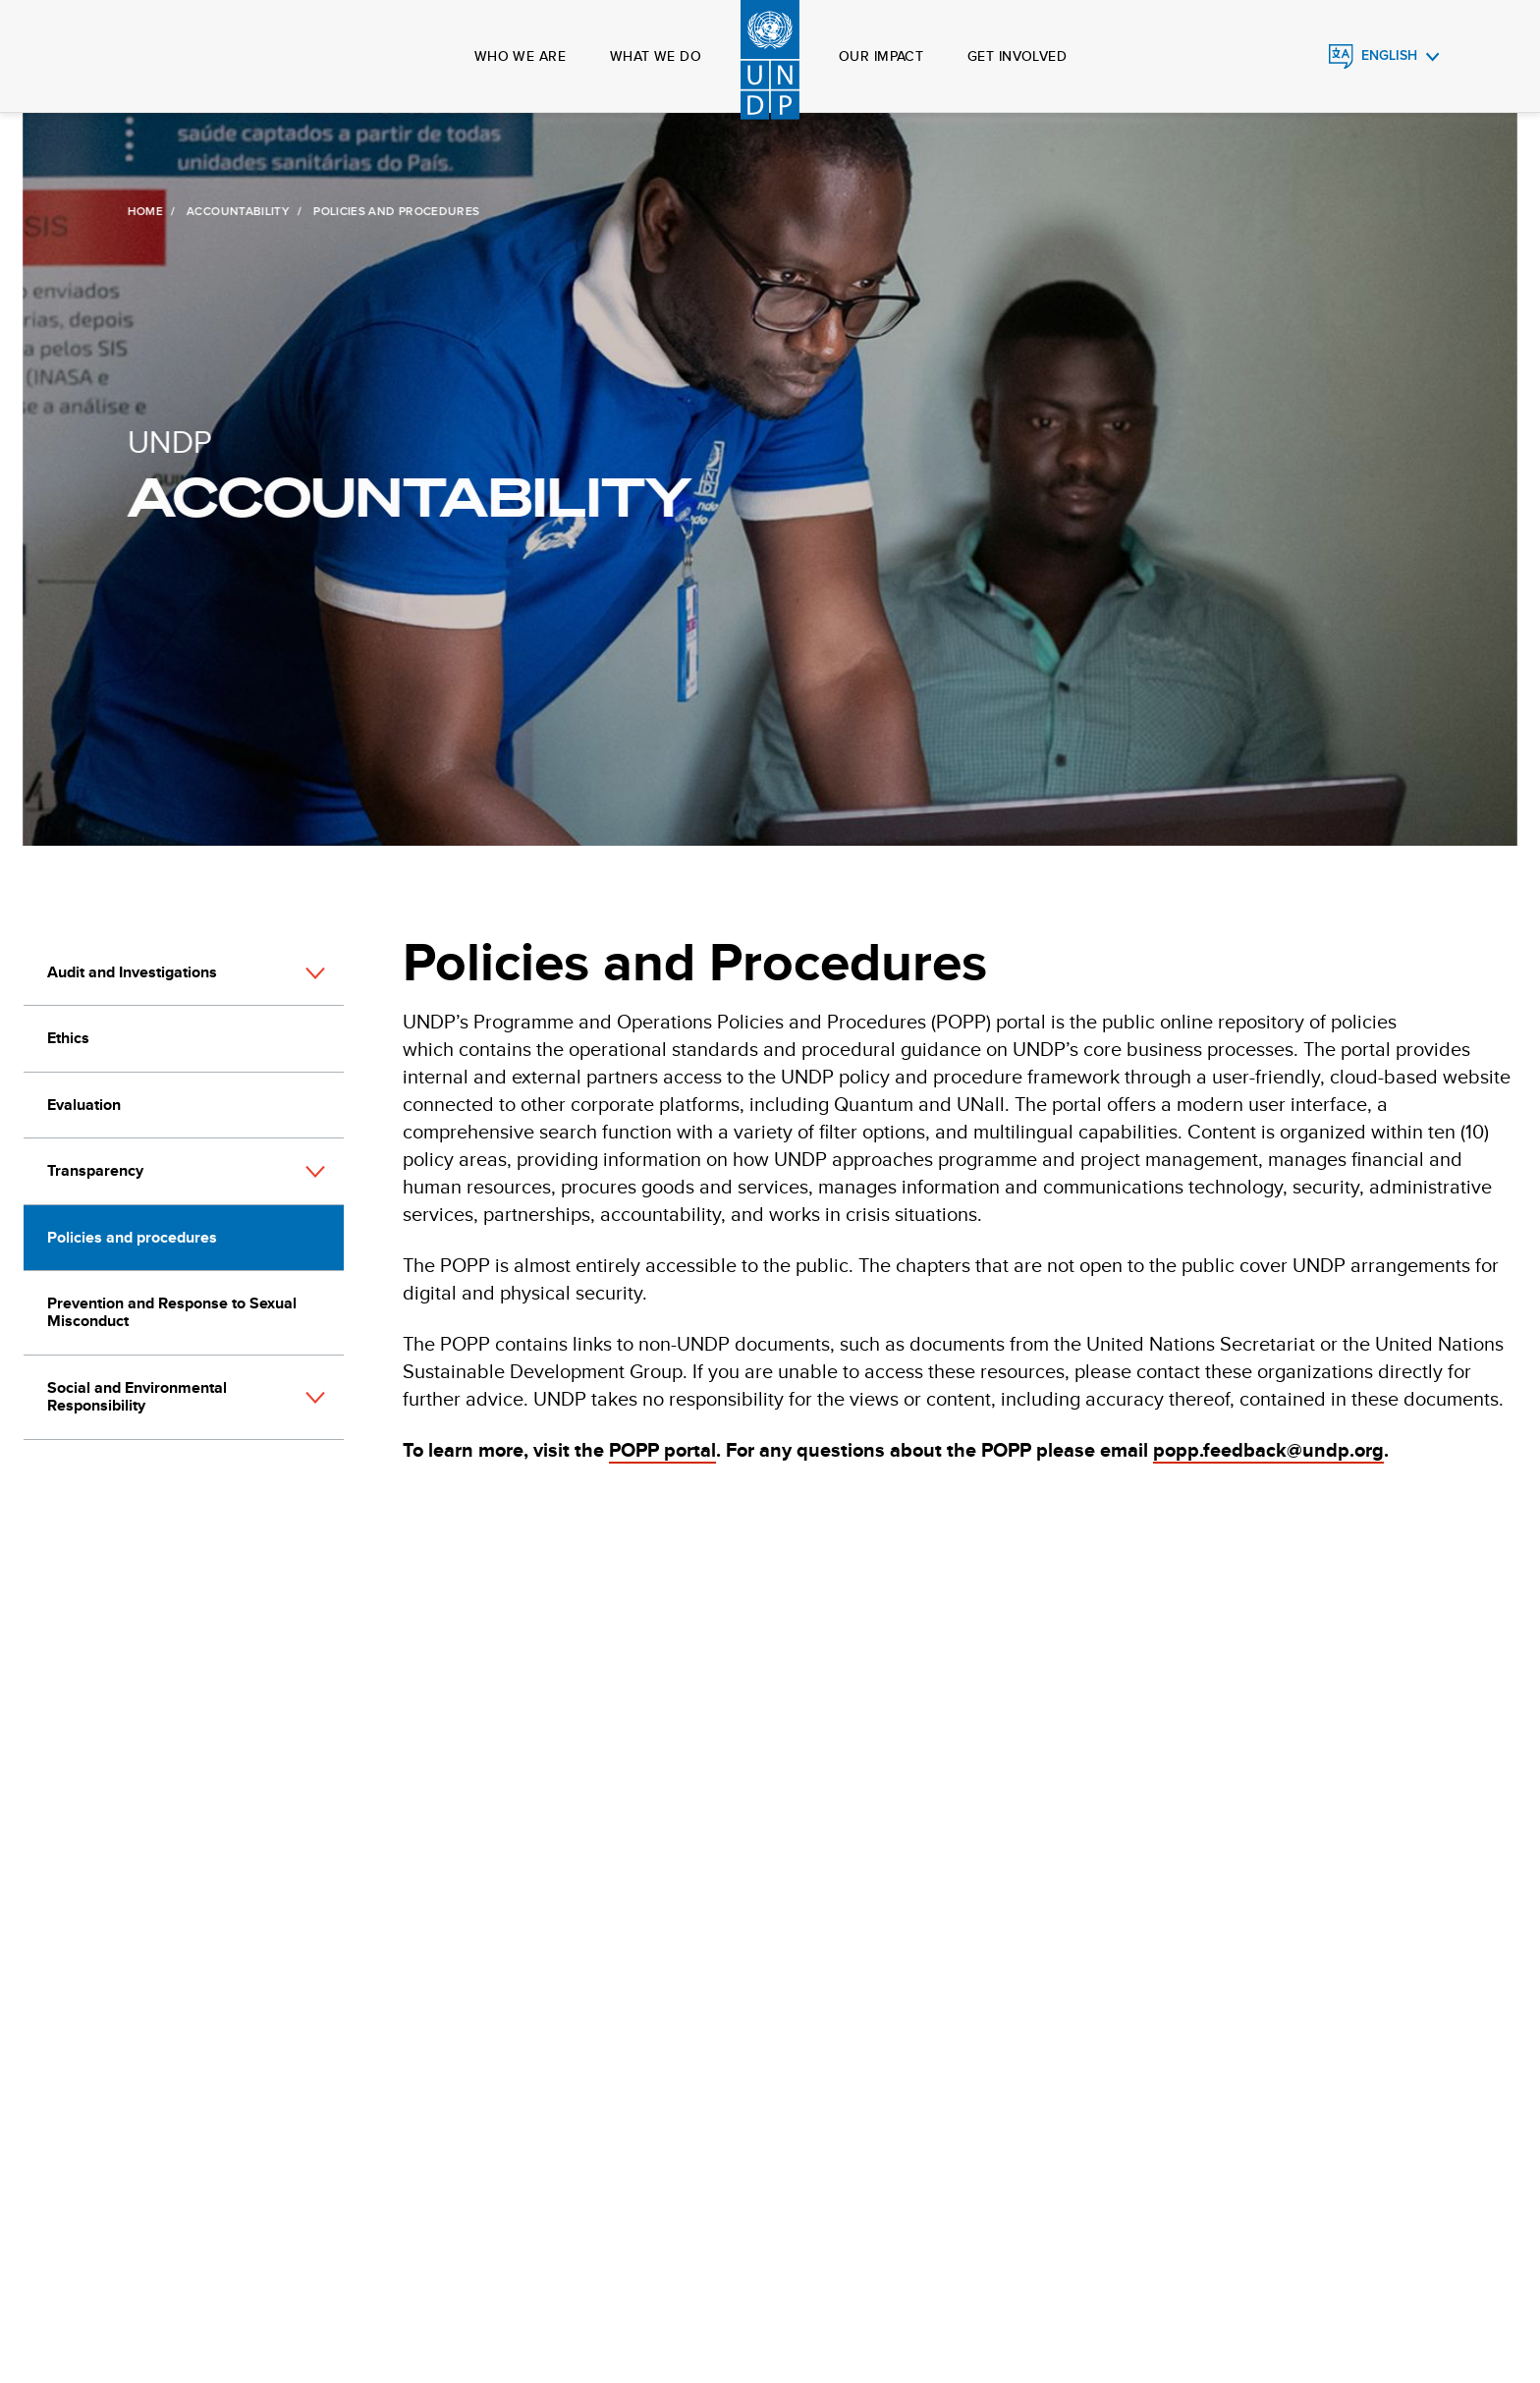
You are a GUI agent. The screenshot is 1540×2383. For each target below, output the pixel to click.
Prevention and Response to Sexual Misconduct (172, 1312)
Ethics (68, 1037)
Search (145, 57)
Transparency (95, 1170)
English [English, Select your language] (1389, 55)
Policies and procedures (132, 1237)
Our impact (881, 56)
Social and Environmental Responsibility (137, 1396)
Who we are (520, 56)
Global (104, 57)
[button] (315, 973)
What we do (655, 56)
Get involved (1017, 56)
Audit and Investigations (132, 972)
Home (142, 211)
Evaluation (84, 1104)
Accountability (236, 211)
